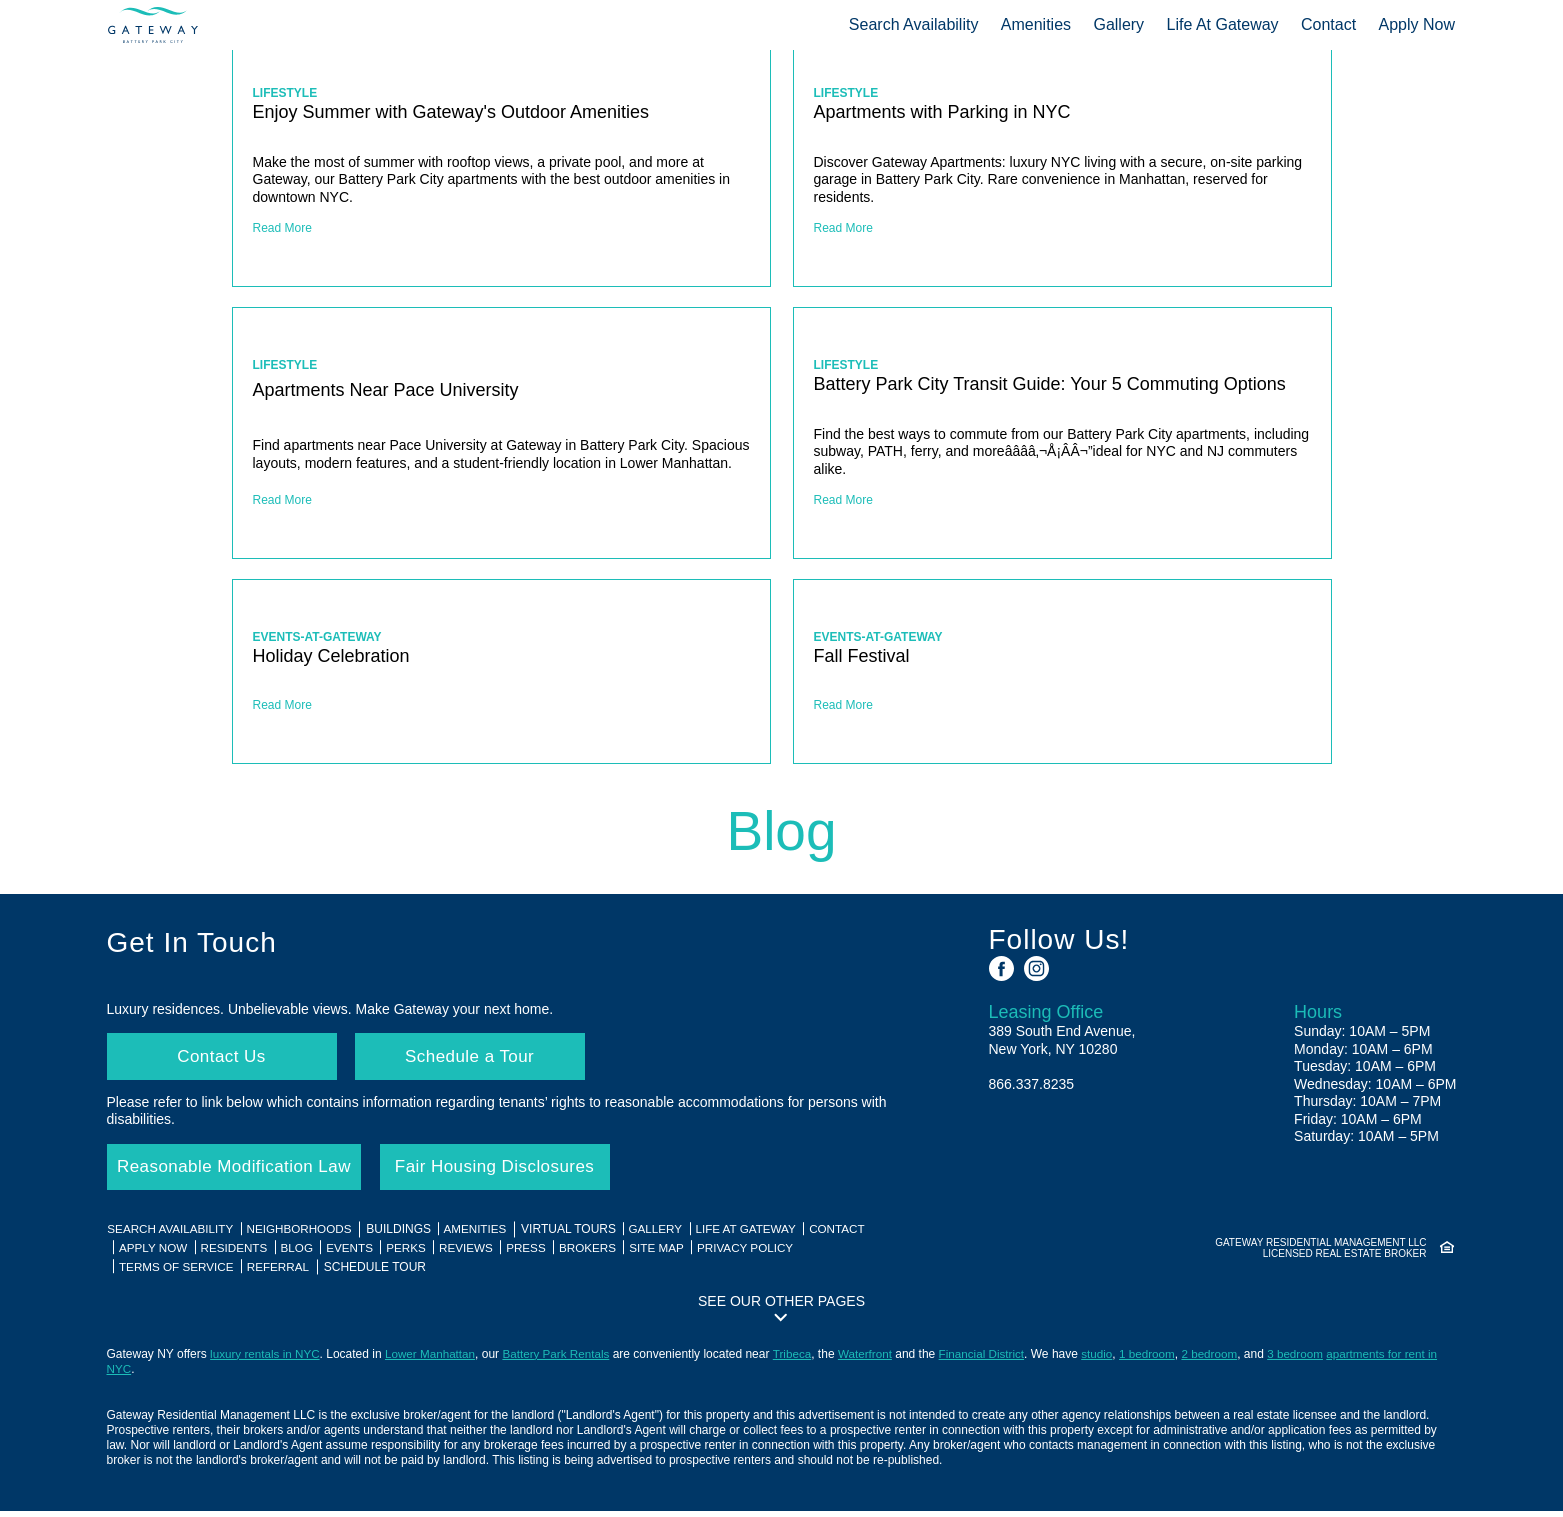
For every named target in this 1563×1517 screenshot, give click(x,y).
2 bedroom (1226, 1360)
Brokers (605, 1254)
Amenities (1036, 24)
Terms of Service (180, 1272)
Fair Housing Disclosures (514, 1172)
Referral (284, 1272)
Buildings (404, 1236)
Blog (303, 1254)
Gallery (1119, 24)
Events (359, 1254)
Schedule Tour (381, 1272)
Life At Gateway (1223, 24)
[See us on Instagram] (1036, 968)
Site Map (676, 1254)
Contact (1329, 24)
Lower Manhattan (434, 1360)
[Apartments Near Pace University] (501, 433)
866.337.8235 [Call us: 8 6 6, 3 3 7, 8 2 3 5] (1032, 1084)
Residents (239, 1254)
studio (1111, 1360)
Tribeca (802, 1360)
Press (541, 1254)
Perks (417, 1254)
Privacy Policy (767, 1254)
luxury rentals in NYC (266, 1360)
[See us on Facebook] (1001, 968)
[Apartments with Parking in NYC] (1062, 161)
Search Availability (914, 24)
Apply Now (1418, 24)
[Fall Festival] (1062, 671)
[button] (781, 1313)
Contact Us (221, 1058)
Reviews (479, 1254)
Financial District (994, 1360)
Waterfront (876, 1360)
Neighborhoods (304, 1236)
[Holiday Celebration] (501, 671)
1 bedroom (1162, 1360)
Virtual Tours (577, 1236)
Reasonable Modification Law (242, 1172)
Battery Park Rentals (563, 1360)
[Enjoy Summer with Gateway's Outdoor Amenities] (501, 161)
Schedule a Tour (471, 1058)
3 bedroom (1313, 1360)
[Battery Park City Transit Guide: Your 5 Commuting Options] (1062, 433)
